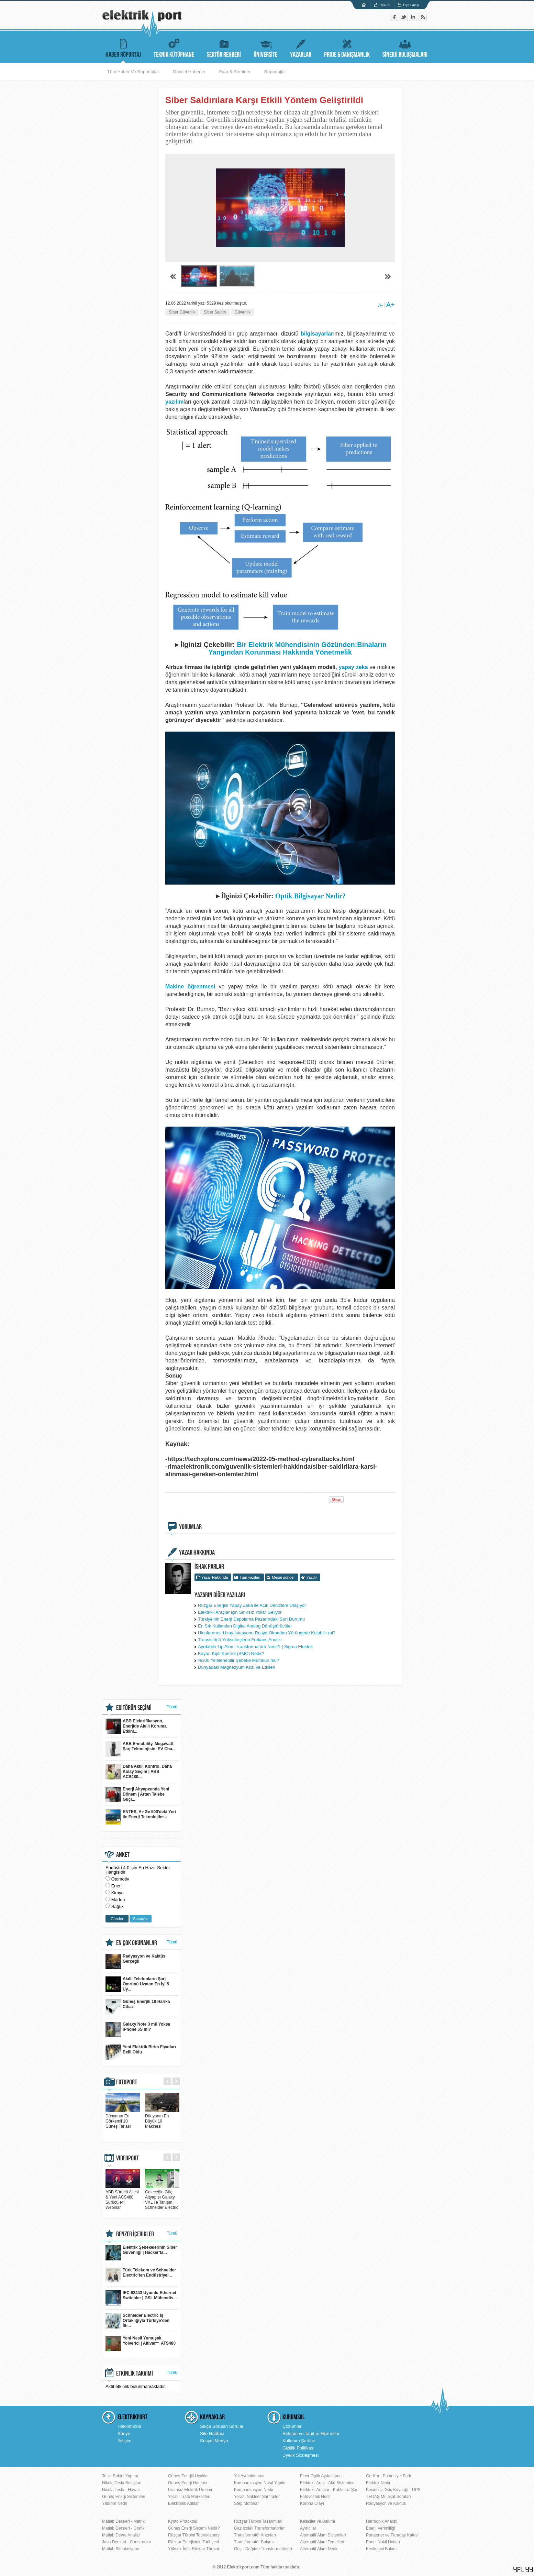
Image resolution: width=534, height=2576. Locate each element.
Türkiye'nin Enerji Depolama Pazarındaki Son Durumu (251, 1619)
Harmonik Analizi (381, 2521)
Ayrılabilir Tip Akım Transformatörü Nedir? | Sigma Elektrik (255, 1646)
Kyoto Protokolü (182, 2521)
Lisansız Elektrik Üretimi (190, 2490)
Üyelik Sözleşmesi (300, 2455)
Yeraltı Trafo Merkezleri (189, 2497)
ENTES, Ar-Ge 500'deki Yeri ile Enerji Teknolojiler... (140, 1817)
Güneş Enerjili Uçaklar (188, 2476)
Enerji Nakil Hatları (383, 2542)
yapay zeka (353, 667)
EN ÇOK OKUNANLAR (136, 1943)
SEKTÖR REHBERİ (224, 47)
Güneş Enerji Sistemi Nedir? (194, 2528)
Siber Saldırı (215, 312)
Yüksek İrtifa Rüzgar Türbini (193, 2549)
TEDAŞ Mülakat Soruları (388, 2497)
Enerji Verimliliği (380, 2528)
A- (380, 305)
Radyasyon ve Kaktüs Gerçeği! (135, 1961)
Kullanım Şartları (298, 2440)
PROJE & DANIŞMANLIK (347, 47)
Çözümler (292, 2426)
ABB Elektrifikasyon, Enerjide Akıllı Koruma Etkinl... (136, 1726)
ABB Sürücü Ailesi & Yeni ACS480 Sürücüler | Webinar (122, 2197)
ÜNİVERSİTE (265, 47)
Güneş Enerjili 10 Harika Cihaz (137, 2007)
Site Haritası (212, 2433)
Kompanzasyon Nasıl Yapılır (260, 2483)
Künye (124, 2433)
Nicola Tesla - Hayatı (121, 2490)
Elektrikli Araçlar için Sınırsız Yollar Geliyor (239, 1612)
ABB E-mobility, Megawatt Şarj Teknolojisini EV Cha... (140, 1749)
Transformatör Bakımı (254, 2542)
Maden (118, 1899)
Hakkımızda (129, 2426)
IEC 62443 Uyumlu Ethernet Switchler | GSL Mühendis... (141, 2298)
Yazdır (312, 1577)
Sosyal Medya (214, 2440)
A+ (390, 304)
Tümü (172, 1706)
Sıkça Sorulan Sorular (221, 2426)
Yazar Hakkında (214, 1577)
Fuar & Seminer (235, 71)
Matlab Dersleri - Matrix (123, 2521)
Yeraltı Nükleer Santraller (257, 2497)
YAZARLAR (300, 47)
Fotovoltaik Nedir (315, 2497)
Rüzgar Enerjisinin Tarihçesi (193, 2542)
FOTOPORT (126, 2082)
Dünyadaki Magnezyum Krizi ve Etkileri (236, 1667)
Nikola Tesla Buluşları (122, 2483)
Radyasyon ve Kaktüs (386, 2503)
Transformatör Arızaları (255, 2535)
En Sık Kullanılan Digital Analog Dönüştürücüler (245, 1626)
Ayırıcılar (308, 2528)
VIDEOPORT (127, 2158)
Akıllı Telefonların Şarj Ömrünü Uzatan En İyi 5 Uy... (137, 1984)
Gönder (117, 1919)
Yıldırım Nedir (114, 2503)
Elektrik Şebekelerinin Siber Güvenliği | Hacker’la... (141, 2252)
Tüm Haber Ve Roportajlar (133, 71)
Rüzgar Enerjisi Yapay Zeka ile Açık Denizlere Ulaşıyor (252, 1605)
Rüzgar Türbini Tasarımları (258, 2521)
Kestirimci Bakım (381, 2549)
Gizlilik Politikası (298, 2448)
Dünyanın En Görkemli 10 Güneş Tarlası (122, 2118)
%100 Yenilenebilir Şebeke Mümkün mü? (238, 1660)
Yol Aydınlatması (249, 2476)
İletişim (124, 2440)
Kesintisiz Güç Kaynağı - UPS (393, 2490)
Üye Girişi (411, 5)
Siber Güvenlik (182, 312)
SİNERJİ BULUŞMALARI (404, 47)
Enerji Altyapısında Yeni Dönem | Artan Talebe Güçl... (137, 1794)
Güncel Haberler (189, 71)
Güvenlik (242, 312)
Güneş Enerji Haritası (187, 2483)
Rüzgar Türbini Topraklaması (194, 2535)
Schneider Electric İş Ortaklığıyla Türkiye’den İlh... (137, 2320)
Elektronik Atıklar (183, 2503)
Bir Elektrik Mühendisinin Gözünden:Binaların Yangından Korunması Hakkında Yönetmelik (297, 648)
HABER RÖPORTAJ (123, 47)
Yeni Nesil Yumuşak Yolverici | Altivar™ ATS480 (140, 2343)
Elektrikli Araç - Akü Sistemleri (327, 2483)
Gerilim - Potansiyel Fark (388, 2476)
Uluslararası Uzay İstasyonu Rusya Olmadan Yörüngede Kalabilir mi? (266, 1632)
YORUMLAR (190, 1527)
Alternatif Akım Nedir (318, 2549)
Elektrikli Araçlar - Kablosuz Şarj (329, 2490)
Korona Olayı (312, 2503)
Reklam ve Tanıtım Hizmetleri (311, 2433)
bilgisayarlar (317, 334)
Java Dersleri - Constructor (126, 2542)
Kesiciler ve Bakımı (317, 2521)
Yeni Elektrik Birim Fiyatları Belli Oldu (140, 2052)
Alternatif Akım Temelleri (322, 2542)
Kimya (117, 1892)
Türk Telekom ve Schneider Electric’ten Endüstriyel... (140, 2275)
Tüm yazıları (250, 1577)
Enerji (117, 1885)
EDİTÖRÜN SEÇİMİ (134, 1708)
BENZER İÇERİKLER (135, 2234)
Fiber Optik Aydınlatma (321, 2476)
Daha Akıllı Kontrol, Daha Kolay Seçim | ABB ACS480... (138, 1771)
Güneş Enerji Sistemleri (123, 2497)
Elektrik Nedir (378, 2483)
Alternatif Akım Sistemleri (323, 2535)
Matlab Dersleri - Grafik (123, 2528)
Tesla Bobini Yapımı (120, 2476)
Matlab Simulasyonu (120, 2549)
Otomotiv (120, 1879)
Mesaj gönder (283, 1577)
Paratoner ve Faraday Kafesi (392, 2535)
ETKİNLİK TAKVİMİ (134, 2373)
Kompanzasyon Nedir (254, 2490)
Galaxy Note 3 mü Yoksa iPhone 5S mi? (137, 2029)
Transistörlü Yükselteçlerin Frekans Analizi (240, 1639)
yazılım (174, 402)
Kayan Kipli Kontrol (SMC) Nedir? (231, 1653)
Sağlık (117, 1906)
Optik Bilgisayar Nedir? (310, 896)
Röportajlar (275, 71)
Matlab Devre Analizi (121, 2535)
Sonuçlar (140, 1919)
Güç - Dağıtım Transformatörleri (263, 2549)
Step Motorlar (246, 2503)
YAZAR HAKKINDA (197, 1552)
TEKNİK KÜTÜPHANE (174, 47)
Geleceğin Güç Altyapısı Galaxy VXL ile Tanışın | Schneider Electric (162, 2197)
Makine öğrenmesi (190, 986)
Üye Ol (384, 5)
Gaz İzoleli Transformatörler (259, 2528)
